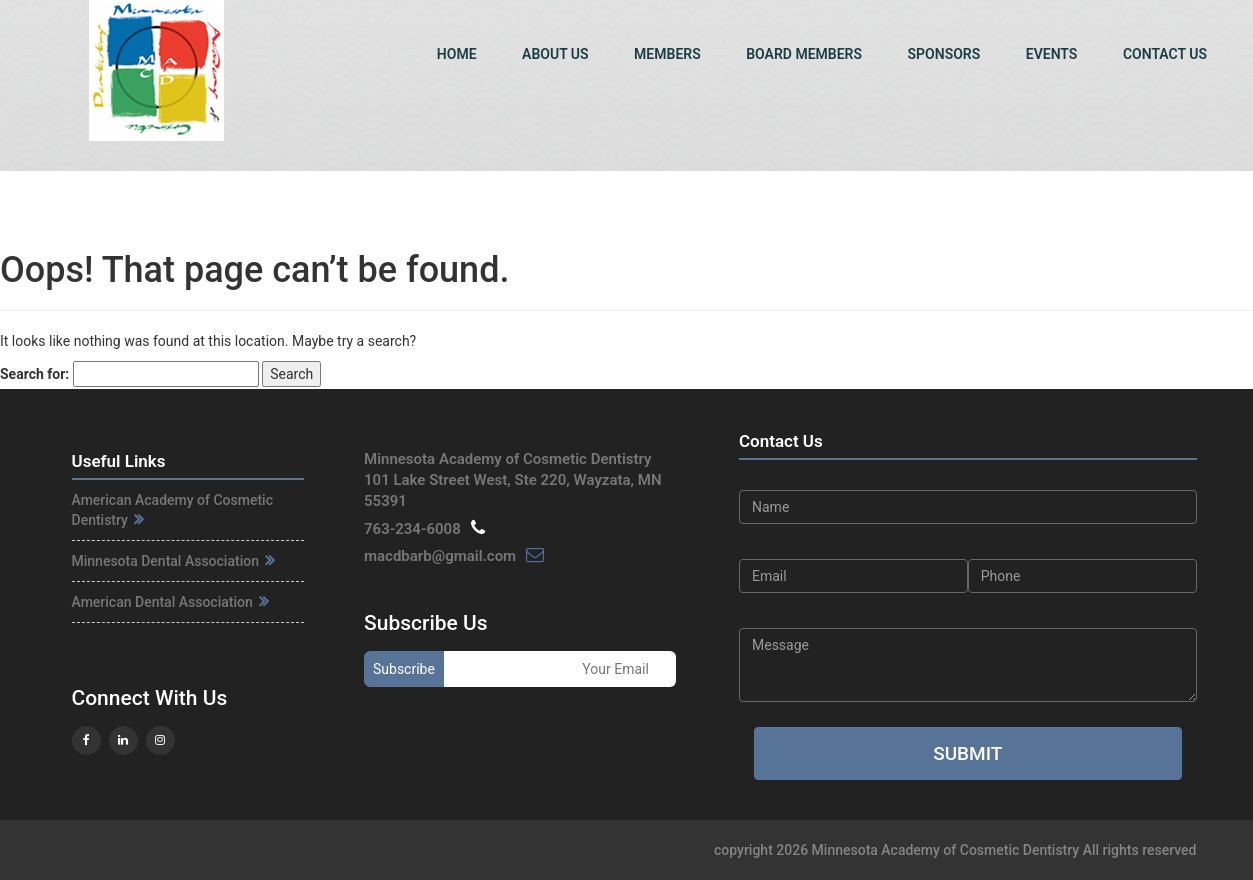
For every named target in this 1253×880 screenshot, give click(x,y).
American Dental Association (171, 602)
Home (457, 54)
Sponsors (944, 54)
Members (667, 54)
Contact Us (1165, 54)
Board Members (804, 54)
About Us (555, 54)
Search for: (34, 374)
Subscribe (404, 669)
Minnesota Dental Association (174, 561)
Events (1052, 54)
